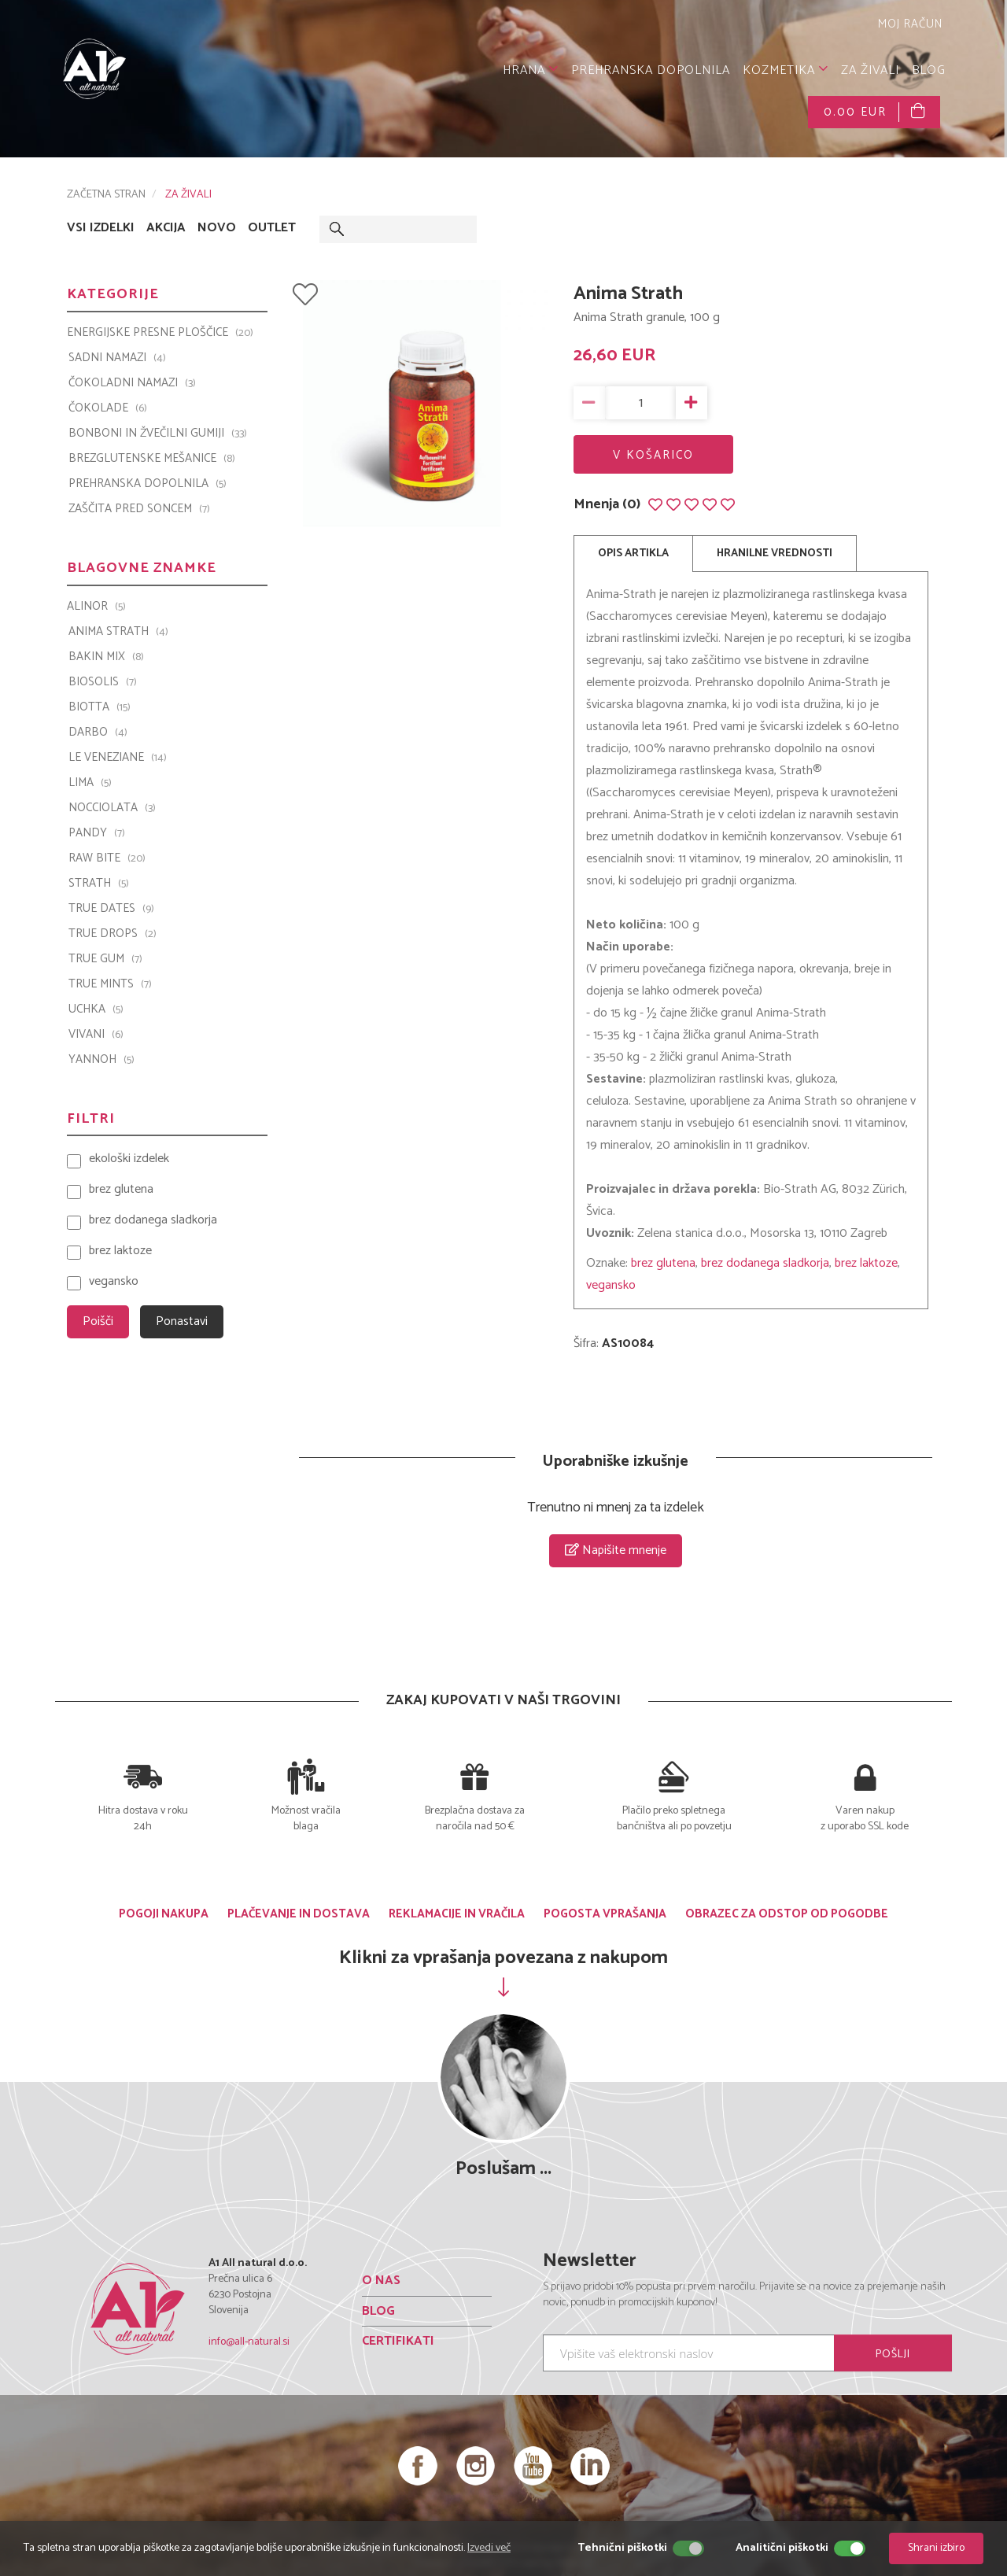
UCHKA (96, 1009)
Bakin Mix (106, 657)
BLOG (929, 70)
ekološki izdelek (129, 1159)
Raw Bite (107, 858)
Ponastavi (182, 1321)
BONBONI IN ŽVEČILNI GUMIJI (157, 433)
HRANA (531, 70)
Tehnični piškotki (622, 2548)
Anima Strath (118, 631)
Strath (98, 883)
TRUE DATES (111, 908)
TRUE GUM (105, 959)
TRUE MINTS (110, 984)
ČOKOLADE (107, 408)
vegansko (611, 1285)
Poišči (98, 1321)
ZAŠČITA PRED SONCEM (139, 509)
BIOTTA (99, 707)
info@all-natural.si (249, 2342)
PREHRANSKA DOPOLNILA (650, 70)
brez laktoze (866, 1263)
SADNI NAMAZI (117, 358)
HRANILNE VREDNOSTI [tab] (774, 553)
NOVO (216, 228)
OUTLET (272, 228)
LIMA (90, 783)
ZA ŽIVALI (870, 70)
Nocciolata (112, 808)
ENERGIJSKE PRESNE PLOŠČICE (160, 332)
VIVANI (96, 1034)
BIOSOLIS (102, 682)
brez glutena (663, 1263)
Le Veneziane (117, 757)
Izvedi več (489, 2548)
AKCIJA (166, 228)
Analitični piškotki (782, 2548)
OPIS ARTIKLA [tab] (633, 553)
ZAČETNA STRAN (106, 195)
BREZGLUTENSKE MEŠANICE (151, 458)
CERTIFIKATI (398, 2341)
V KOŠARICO (653, 455)
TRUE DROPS (112, 934)
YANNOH (101, 1059)
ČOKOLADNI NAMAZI (132, 383)
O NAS (381, 2280)
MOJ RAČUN (908, 24)
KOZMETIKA (785, 70)
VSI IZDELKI (101, 228)
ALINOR (96, 606)
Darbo (97, 732)
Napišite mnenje (615, 1550)
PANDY (96, 833)
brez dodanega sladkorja (765, 1263)
